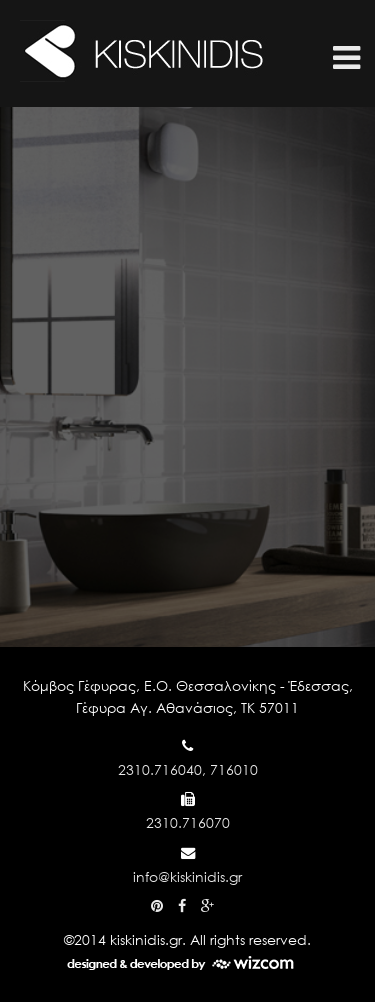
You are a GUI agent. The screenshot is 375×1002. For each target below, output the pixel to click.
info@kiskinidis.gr (187, 876)
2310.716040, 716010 (188, 769)
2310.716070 (188, 822)
